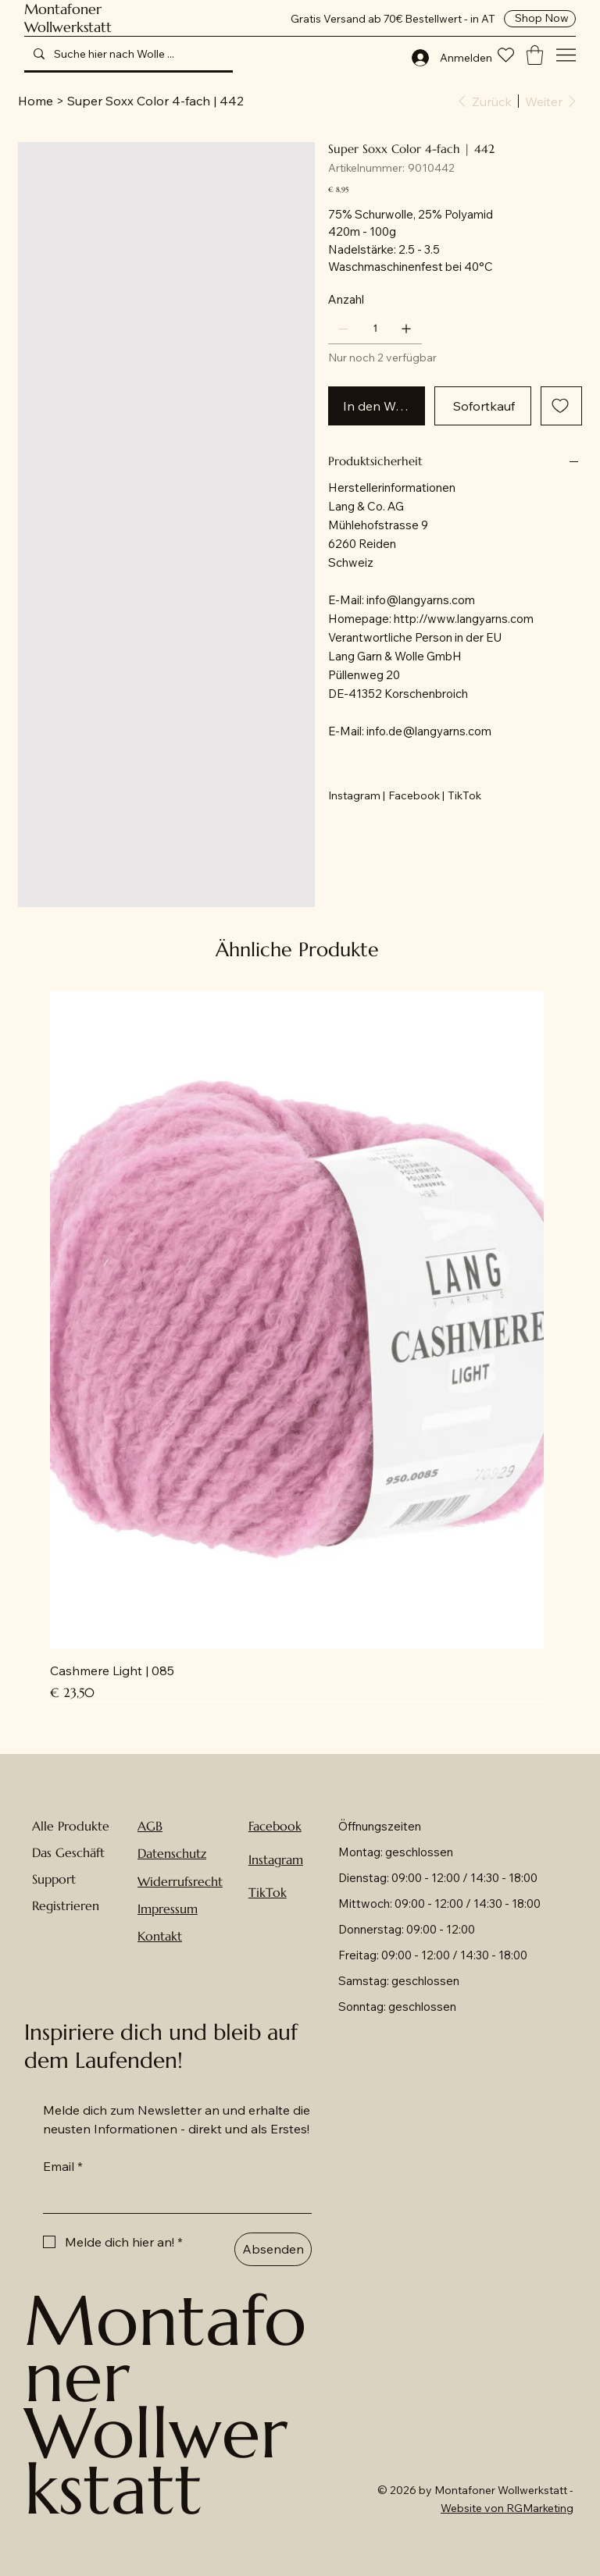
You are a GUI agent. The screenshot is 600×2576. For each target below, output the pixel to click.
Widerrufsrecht (180, 1881)
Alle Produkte (70, 1826)
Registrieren (65, 1905)
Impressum (168, 1908)
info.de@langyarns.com (428, 731)
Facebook (275, 1826)
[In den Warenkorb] (376, 405)
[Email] (172, 2197)
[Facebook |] (416, 795)
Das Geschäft (68, 1852)
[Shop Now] (540, 18)
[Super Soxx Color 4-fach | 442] (155, 101)
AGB (150, 1826)
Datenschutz (172, 1853)
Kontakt (160, 1936)
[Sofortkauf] (482, 405)
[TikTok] (464, 795)
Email (63, 2166)
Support (54, 1879)
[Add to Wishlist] (561, 405)
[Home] (35, 101)
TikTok (267, 1892)
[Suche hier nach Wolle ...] (127, 53)
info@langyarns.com (420, 599)
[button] (535, 55)
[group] (297, 1346)
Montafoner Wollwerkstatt (68, 18)
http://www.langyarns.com (464, 618)
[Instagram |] (356, 795)
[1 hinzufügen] (406, 328)
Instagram (275, 1859)
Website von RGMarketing (507, 2508)
